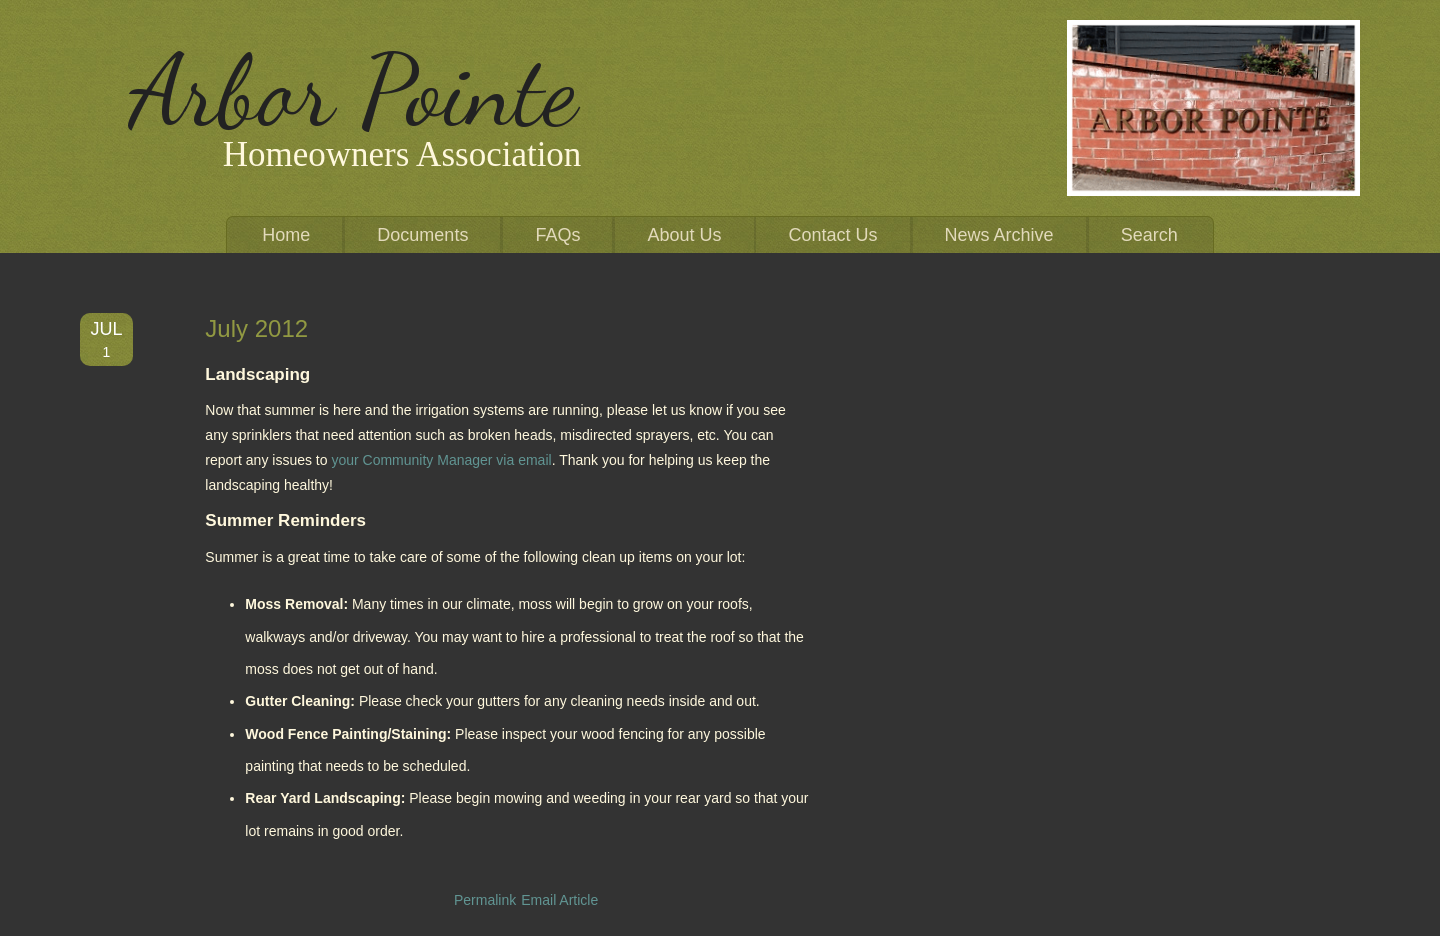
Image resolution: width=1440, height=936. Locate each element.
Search (1149, 235)
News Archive (999, 235)
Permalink (485, 900)
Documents (422, 235)
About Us (684, 235)
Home (286, 235)
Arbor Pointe (353, 91)
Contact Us (833, 235)
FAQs (557, 235)
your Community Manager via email (441, 460)
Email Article (559, 900)
